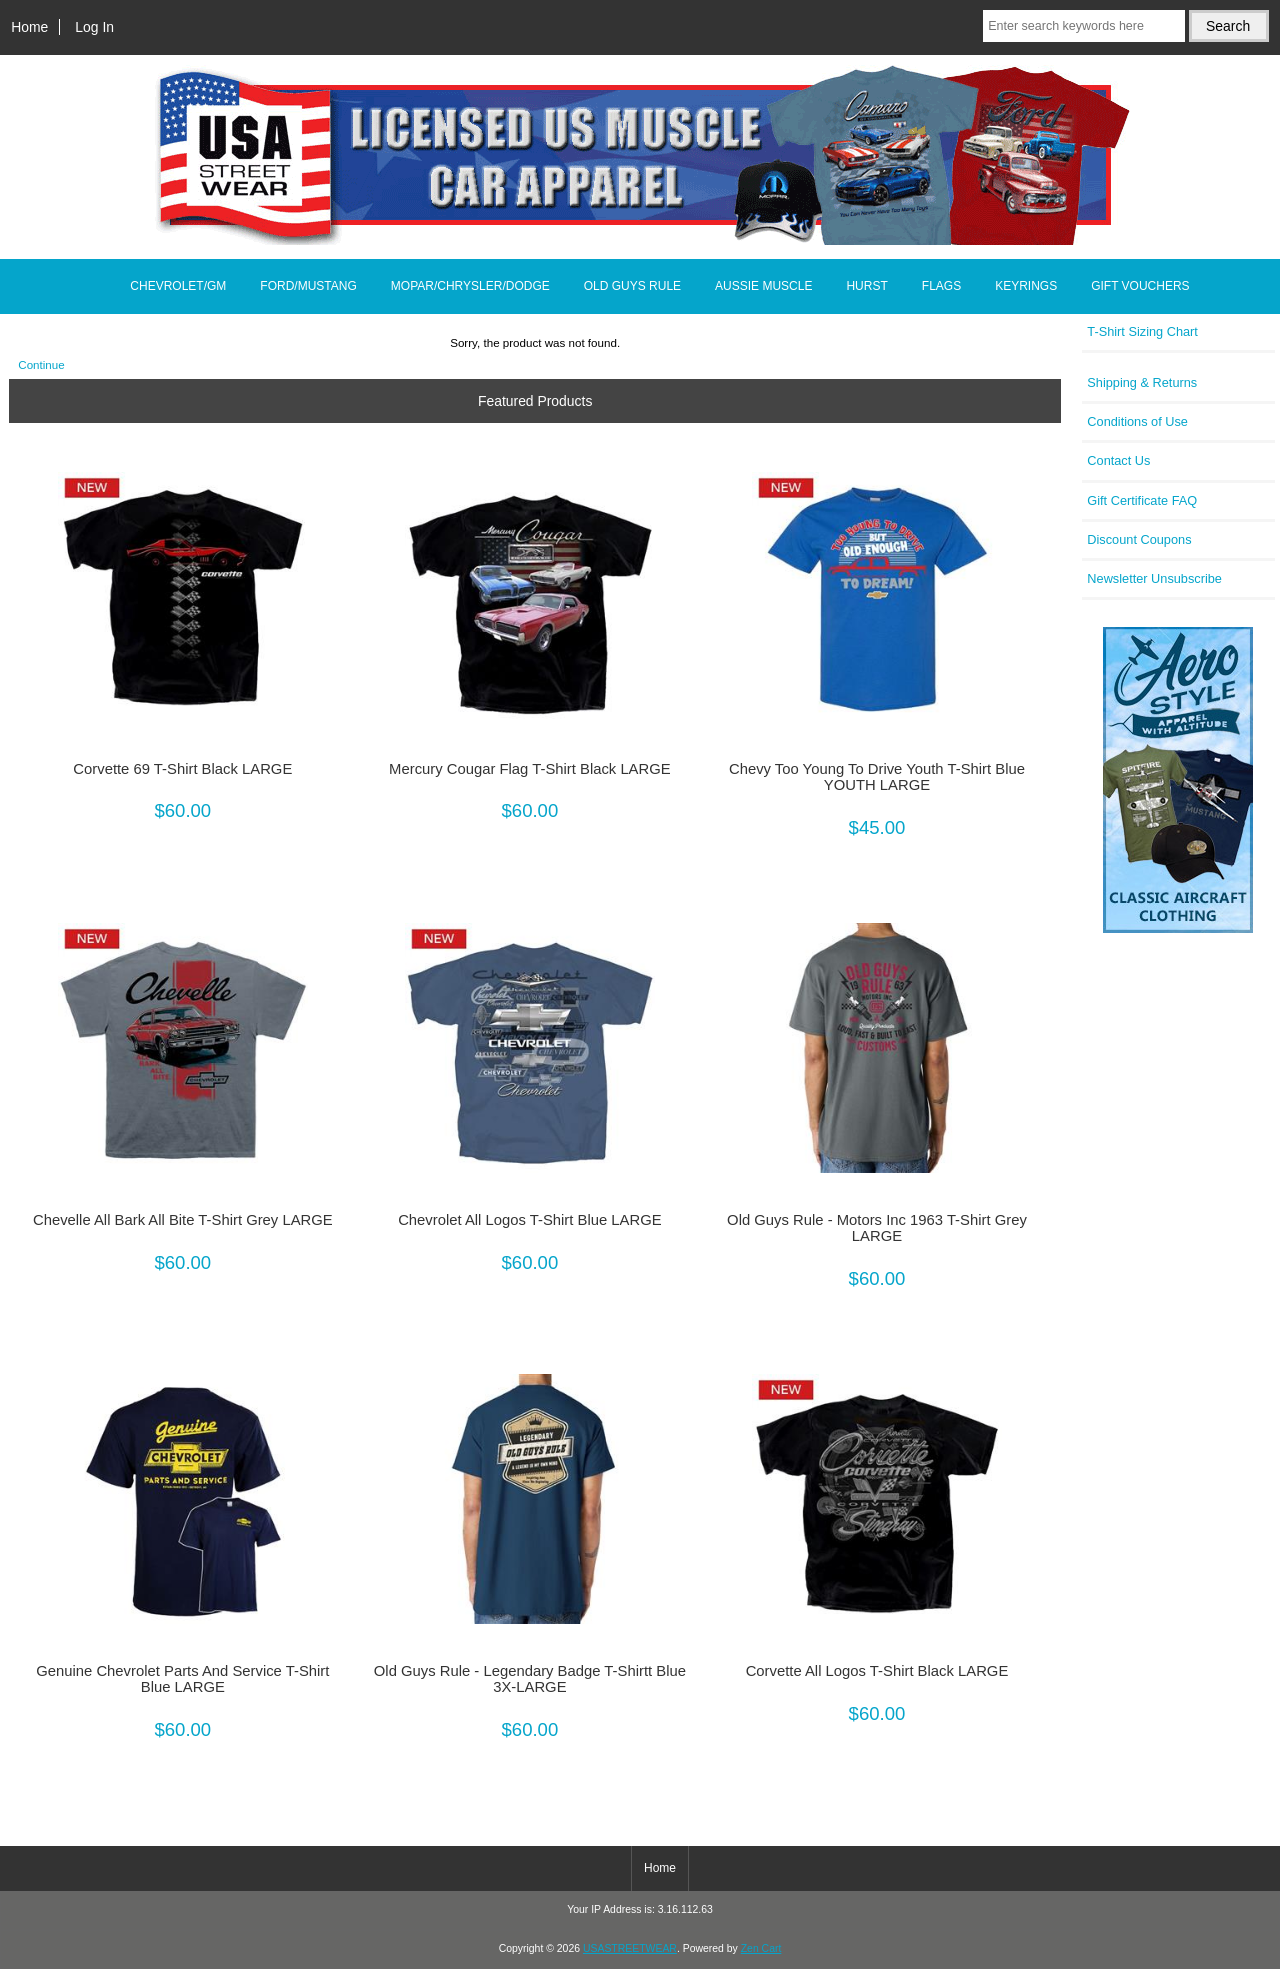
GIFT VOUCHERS (1140, 286)
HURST (866, 286)
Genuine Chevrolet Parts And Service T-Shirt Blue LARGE (182, 1679)
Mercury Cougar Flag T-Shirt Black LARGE (530, 769)
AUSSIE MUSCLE (763, 286)
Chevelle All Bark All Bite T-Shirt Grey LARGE (183, 1220)
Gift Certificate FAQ (1142, 500)
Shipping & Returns (1142, 382)
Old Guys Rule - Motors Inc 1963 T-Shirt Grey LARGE (877, 1228)
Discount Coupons (1139, 539)
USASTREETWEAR (630, 1948)
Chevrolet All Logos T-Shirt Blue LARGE (529, 1220)
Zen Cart (761, 1948)
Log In (94, 27)
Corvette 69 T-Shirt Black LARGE (182, 769)
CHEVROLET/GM (178, 286)
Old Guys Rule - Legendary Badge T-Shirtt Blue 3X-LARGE (530, 1679)
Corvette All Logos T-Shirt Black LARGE (877, 1671)
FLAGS (941, 286)
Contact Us (1118, 460)
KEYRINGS (1026, 286)
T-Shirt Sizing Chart (1142, 331)
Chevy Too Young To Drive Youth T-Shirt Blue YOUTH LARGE (877, 777)
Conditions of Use (1137, 421)
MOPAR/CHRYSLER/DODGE (470, 286)
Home (29, 27)
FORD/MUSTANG (308, 286)
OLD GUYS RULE (632, 286)
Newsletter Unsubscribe (1154, 578)
